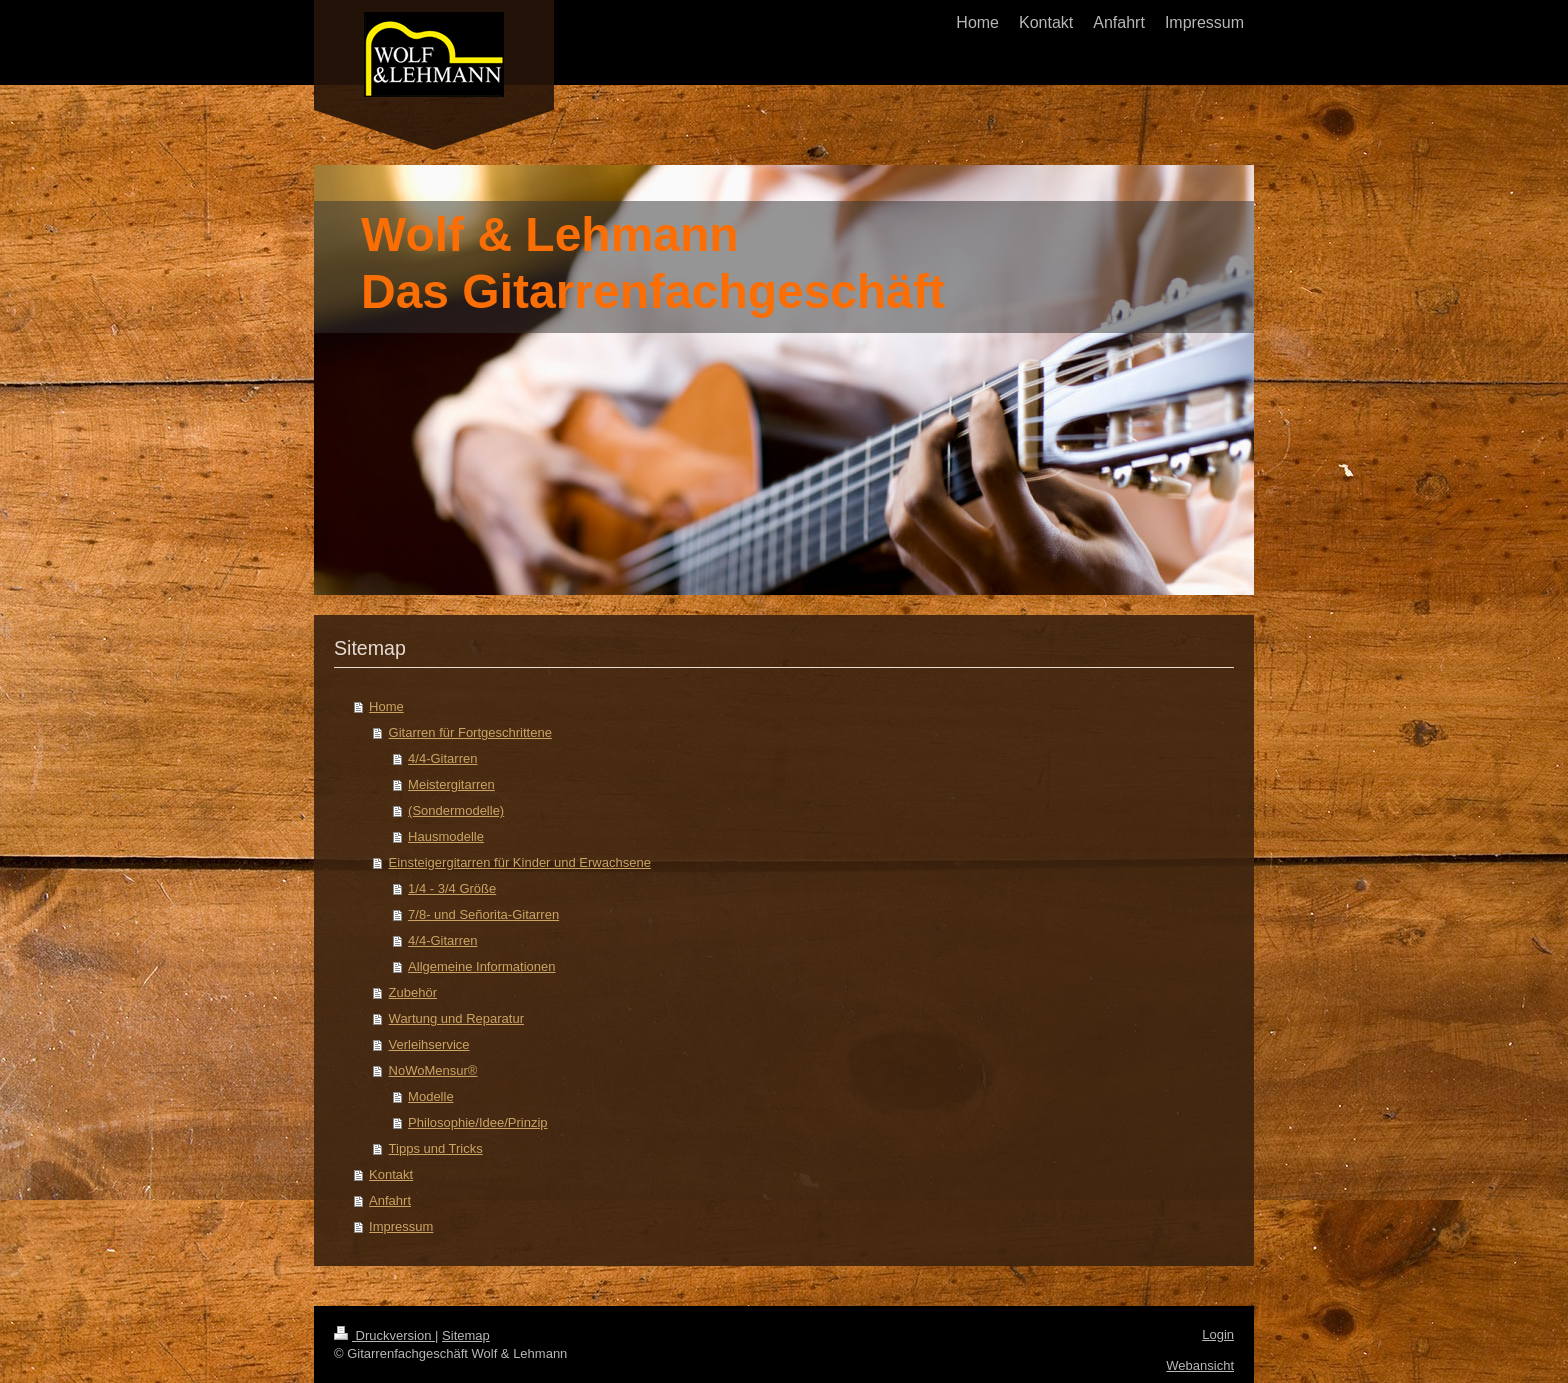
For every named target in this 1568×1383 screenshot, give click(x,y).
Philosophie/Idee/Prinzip (477, 1122)
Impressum (401, 1226)
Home (386, 706)
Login (1218, 1334)
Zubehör (413, 992)
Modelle (431, 1096)
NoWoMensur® (433, 1070)
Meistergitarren (451, 784)
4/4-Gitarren (442, 758)
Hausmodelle (446, 836)
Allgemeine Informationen (481, 966)
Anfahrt (390, 1200)
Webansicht (1200, 1365)
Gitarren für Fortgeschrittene (470, 732)
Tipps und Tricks (436, 1148)
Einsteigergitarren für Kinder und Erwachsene (520, 862)
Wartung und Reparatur (456, 1018)
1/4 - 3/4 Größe (452, 888)
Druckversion (384, 1335)
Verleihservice (429, 1044)
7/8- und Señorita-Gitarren (483, 914)
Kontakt (391, 1174)
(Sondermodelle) (456, 810)
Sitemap (466, 1335)
